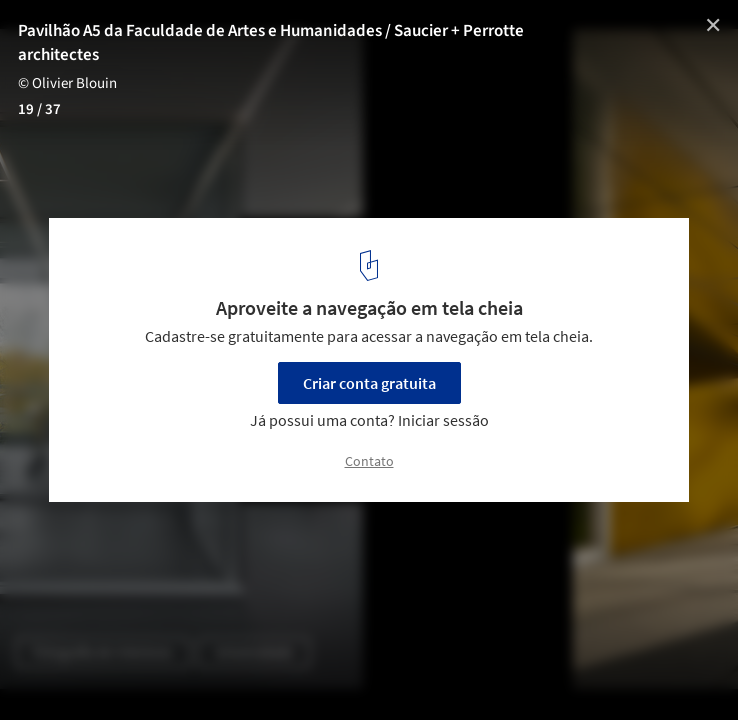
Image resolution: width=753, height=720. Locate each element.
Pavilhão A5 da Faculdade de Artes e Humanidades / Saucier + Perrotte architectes (271, 43)
